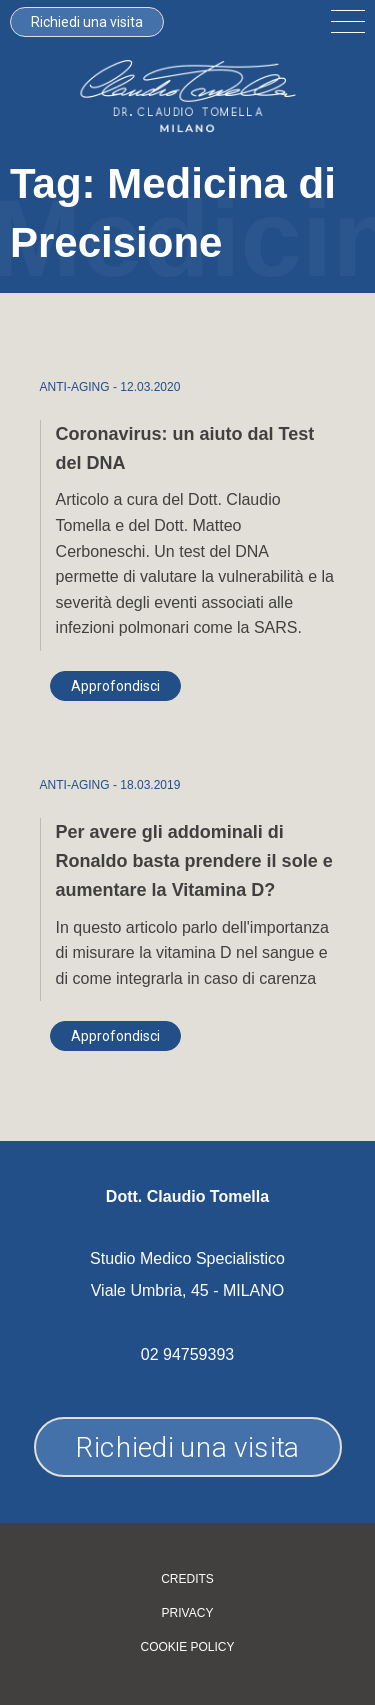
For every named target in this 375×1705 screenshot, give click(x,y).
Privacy (188, 1613)
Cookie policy (187, 1647)
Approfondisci (115, 686)
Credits (187, 1579)
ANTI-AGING (75, 387)
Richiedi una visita (87, 22)
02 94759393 (187, 1354)
